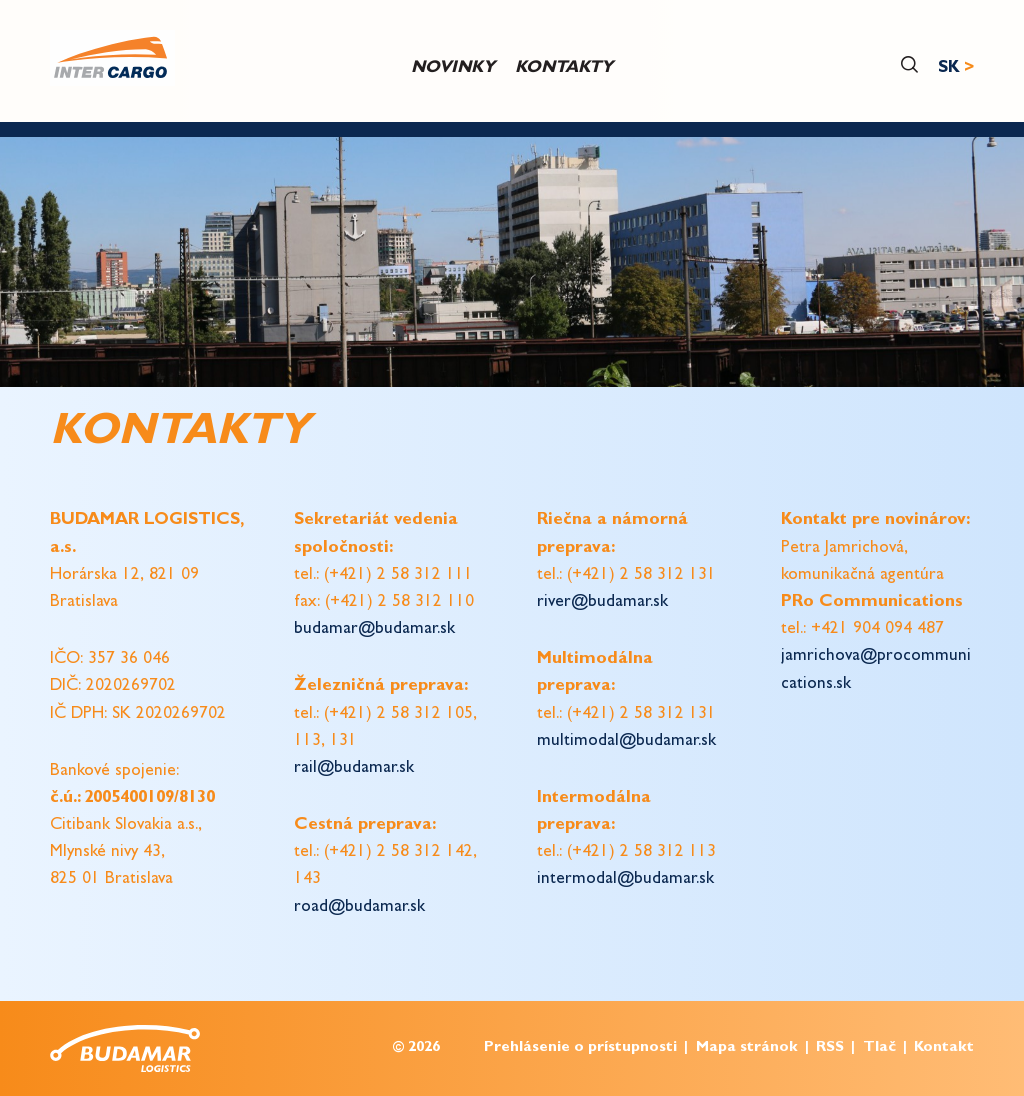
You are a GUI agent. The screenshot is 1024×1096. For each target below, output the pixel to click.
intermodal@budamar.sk (625, 879)
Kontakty (564, 68)
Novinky (453, 68)
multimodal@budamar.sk (626, 741)
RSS (830, 1048)
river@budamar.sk (602, 602)
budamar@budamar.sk (374, 629)
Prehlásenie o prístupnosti (580, 1048)
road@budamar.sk (359, 907)
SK (949, 68)
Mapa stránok (747, 1048)
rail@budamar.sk (354, 768)
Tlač (879, 1048)
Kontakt (944, 1048)
